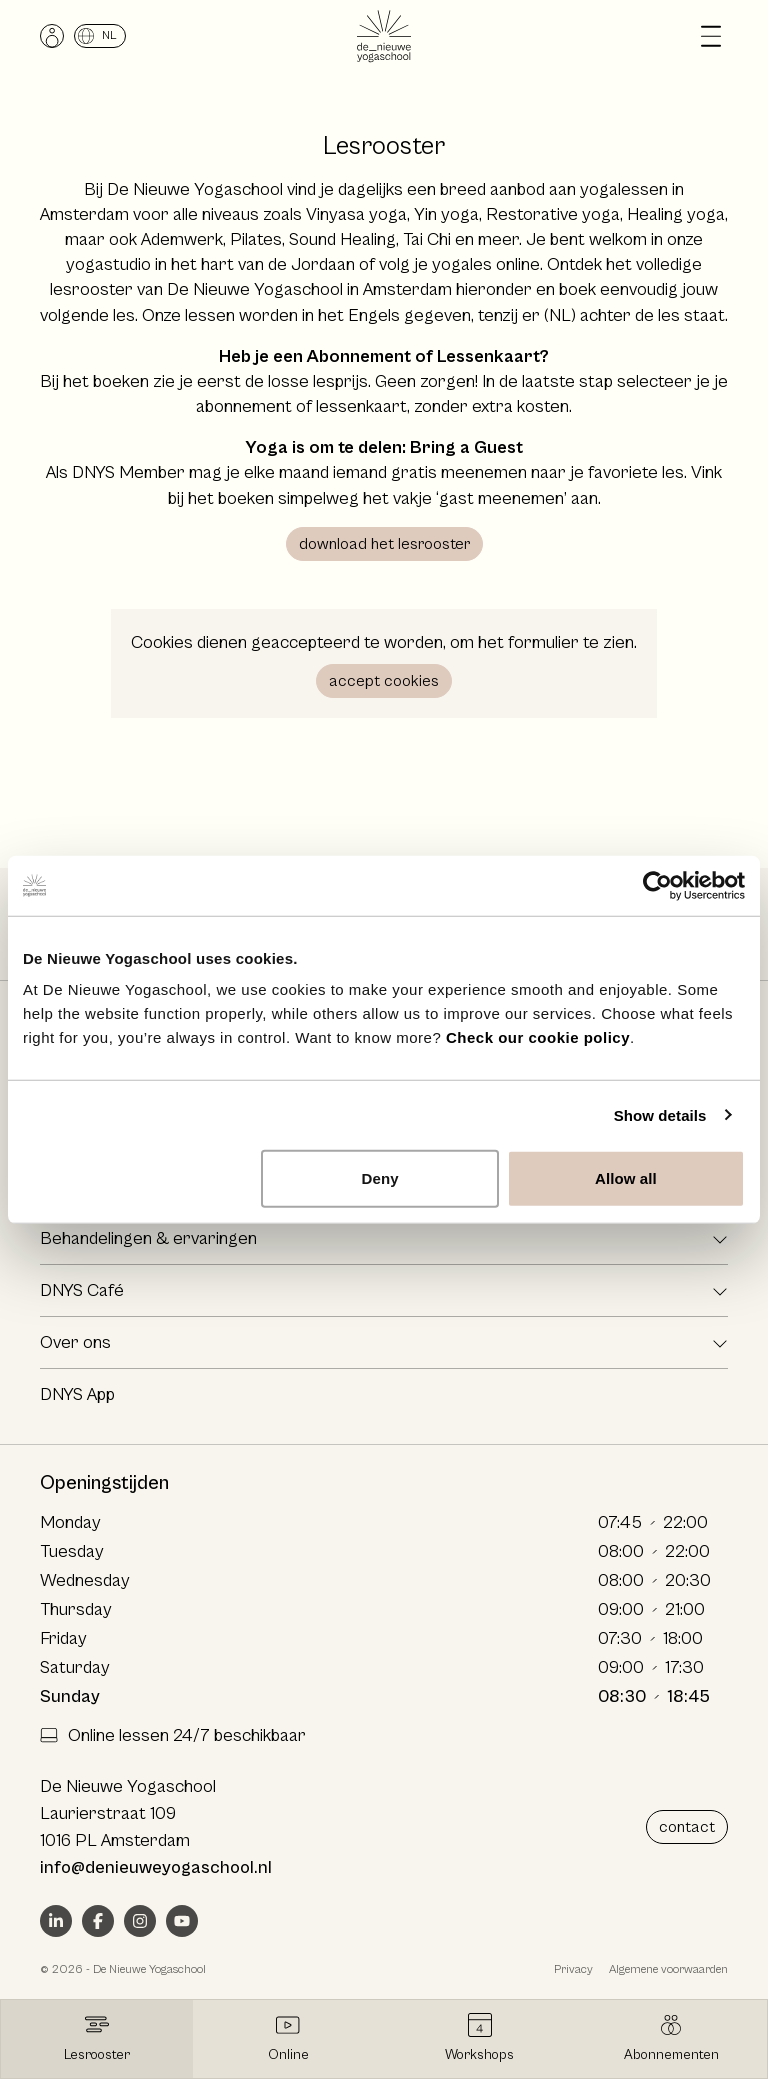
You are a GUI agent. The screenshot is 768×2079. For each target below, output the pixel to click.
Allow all (626, 1178)
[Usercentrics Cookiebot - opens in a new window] (657, 885)
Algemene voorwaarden (668, 1969)
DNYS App (77, 1394)
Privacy (573, 1969)
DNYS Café (82, 1290)
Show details (660, 1114)
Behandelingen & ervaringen (148, 1238)
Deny (380, 1178)
